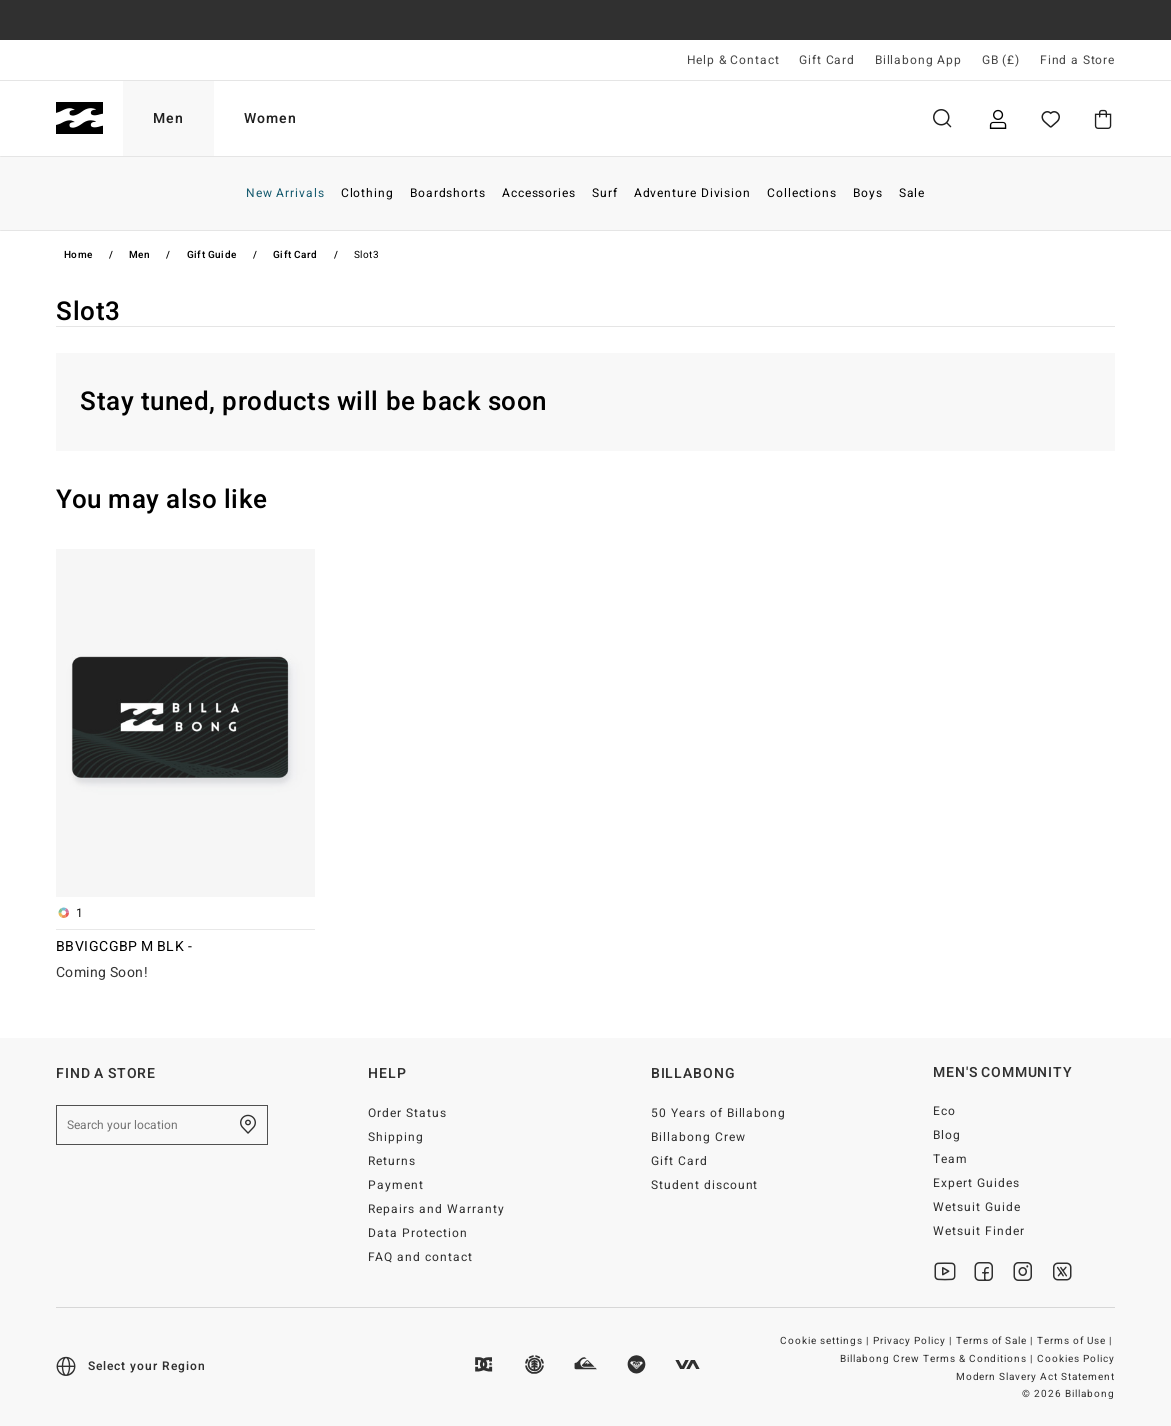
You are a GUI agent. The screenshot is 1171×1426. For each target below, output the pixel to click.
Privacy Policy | (914, 1341)
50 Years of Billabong (719, 1113)
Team (950, 1159)
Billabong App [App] (918, 60)
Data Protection (418, 1233)
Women (270, 118)
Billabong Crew (698, 1137)
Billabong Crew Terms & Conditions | (938, 1359)
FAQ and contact (420, 1257)
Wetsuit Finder (979, 1231)
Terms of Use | (1076, 1341)
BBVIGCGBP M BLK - (124, 946)
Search (942, 118)
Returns (392, 1161)
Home (78, 255)
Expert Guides (976, 1183)
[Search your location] (162, 1125)
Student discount (705, 1185)
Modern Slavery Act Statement (1035, 1377)
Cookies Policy (1076, 1359)
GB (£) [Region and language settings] (1001, 60)
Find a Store (1077, 60)
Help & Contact (733, 60)
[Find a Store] (248, 1125)
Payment (396, 1185)
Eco (944, 1111)
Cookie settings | (826, 1341)
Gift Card (827, 60)
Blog (947, 1135)
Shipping (396, 1137)
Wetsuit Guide (977, 1207)
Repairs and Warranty (436, 1209)
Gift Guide (212, 255)
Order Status (407, 1113)
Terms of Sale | (996, 1341)
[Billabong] (79, 118)
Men (168, 118)
